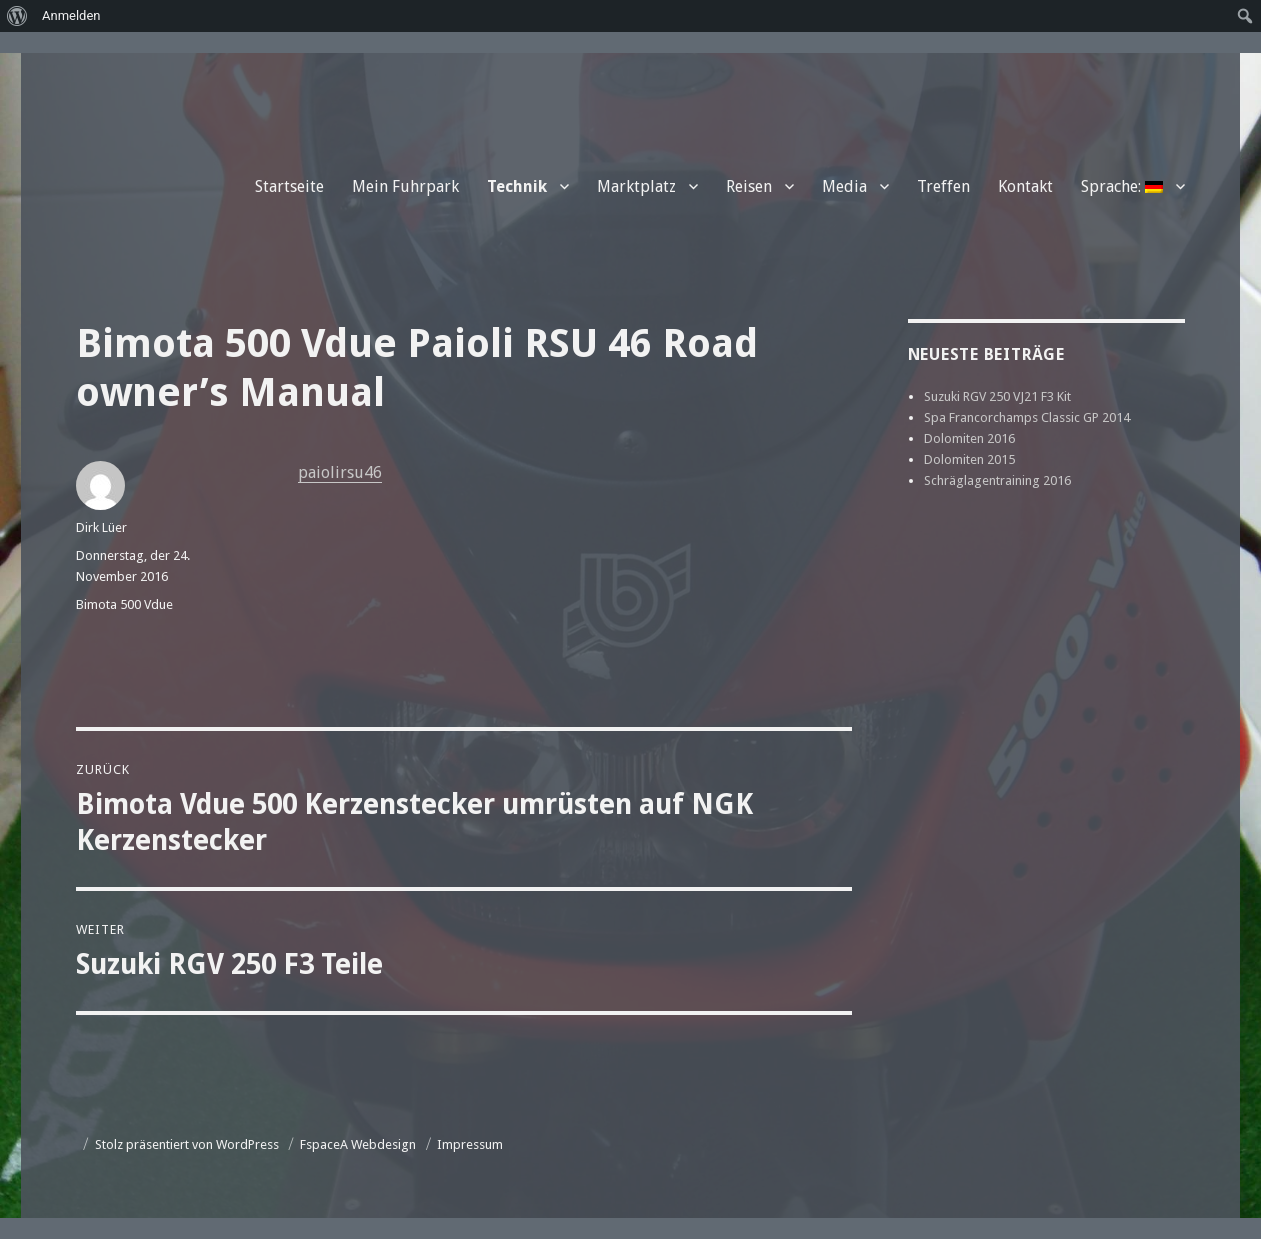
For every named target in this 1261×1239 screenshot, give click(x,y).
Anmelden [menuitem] (71, 15)
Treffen (943, 186)
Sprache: (1122, 186)
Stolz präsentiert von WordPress (187, 1144)
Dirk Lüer (101, 527)
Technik (517, 186)
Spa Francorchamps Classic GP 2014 (1027, 417)
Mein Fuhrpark (405, 186)
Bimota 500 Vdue (124, 604)
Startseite (289, 186)
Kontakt (1025, 186)
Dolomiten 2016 (969, 438)
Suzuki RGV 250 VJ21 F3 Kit (997, 396)
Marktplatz (636, 186)
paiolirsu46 (340, 472)
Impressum (470, 1144)
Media (844, 186)
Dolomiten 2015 (969, 459)
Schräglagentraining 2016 (997, 480)
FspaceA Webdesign (358, 1144)
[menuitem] (17, 16)
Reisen (749, 186)
